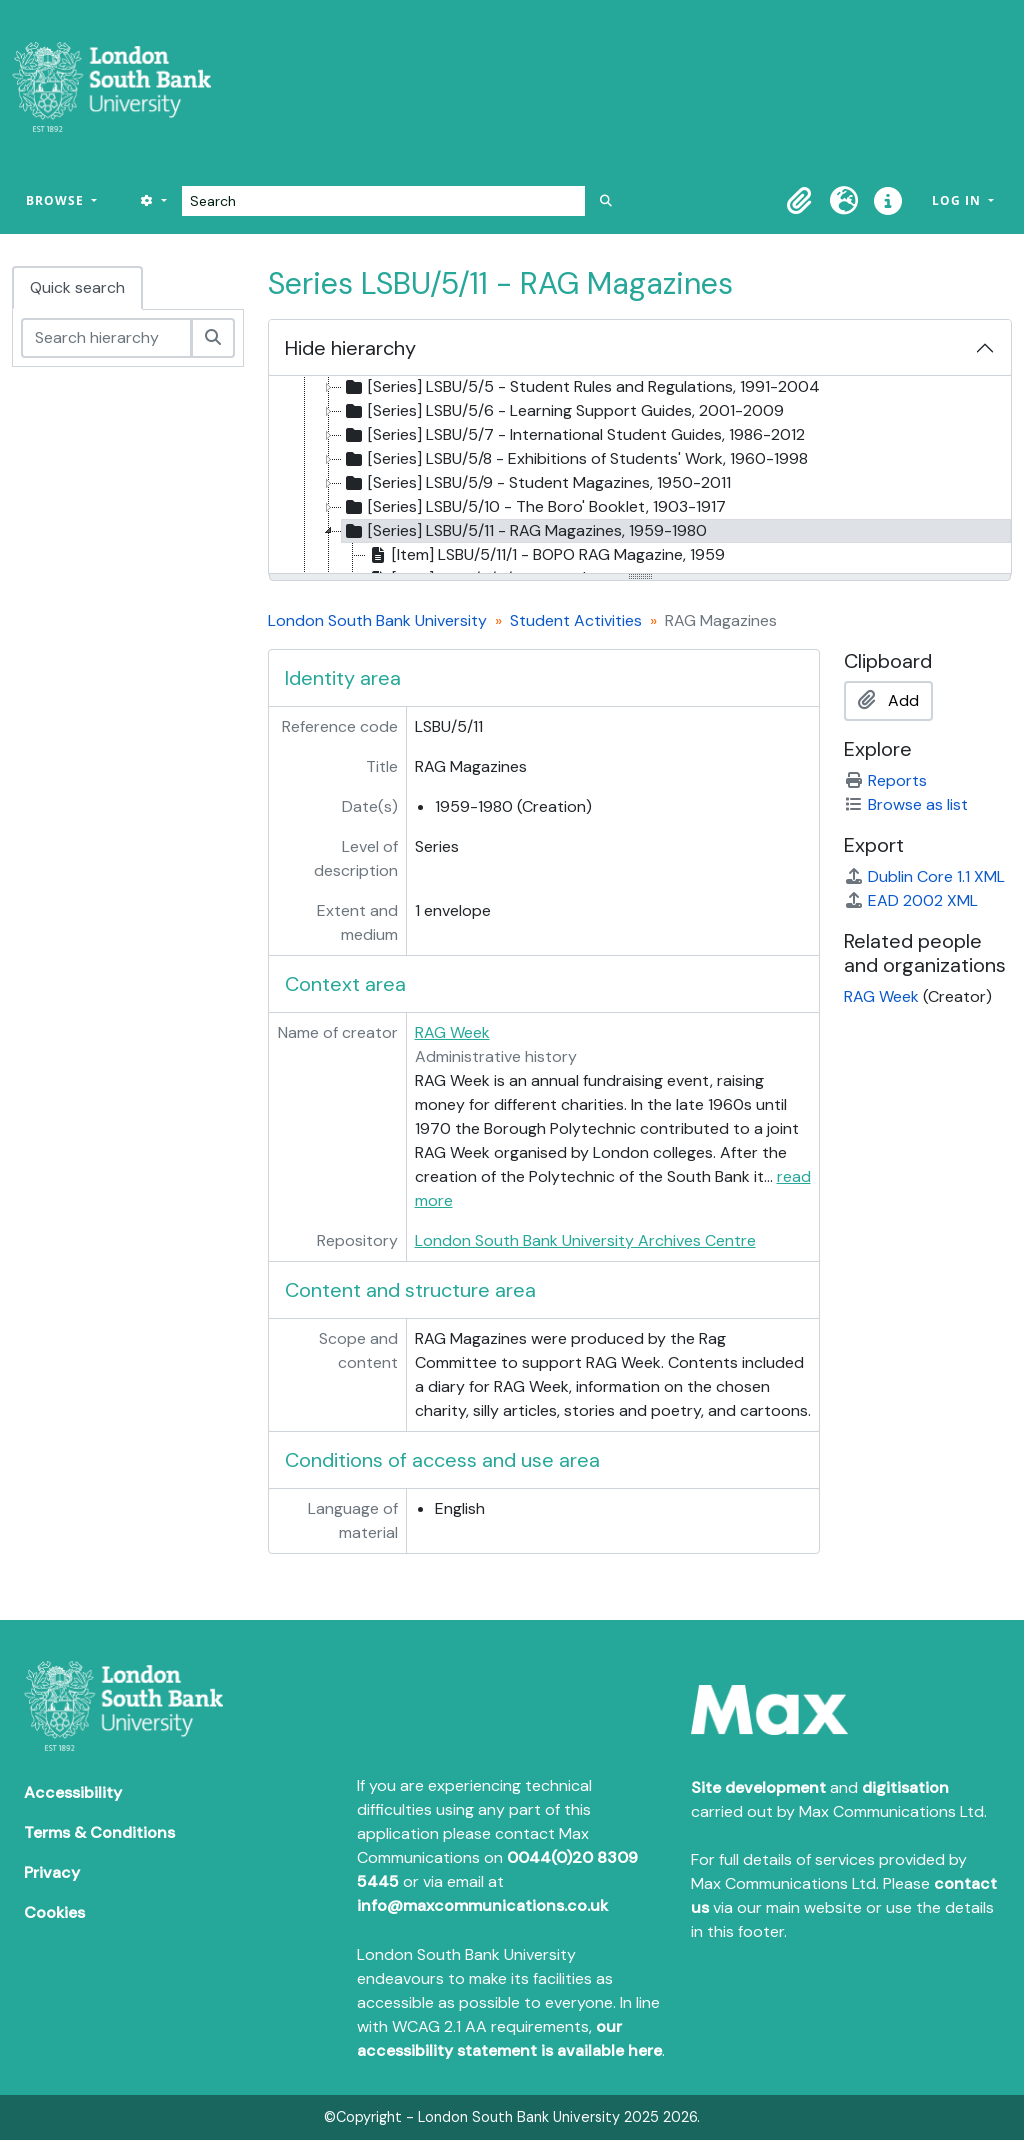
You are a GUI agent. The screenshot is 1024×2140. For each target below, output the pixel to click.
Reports (885, 780)
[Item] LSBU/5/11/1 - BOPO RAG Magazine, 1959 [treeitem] (545, 555)
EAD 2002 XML (911, 900)
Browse (57, 200)
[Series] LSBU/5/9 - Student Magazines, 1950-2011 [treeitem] (536, 483)
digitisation (905, 1787)
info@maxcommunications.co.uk (482, 1905)
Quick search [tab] (77, 287)
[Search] (383, 201)
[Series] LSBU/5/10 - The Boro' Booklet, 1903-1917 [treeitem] (534, 507)
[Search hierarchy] (106, 338)
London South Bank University (377, 620)
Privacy (52, 1872)
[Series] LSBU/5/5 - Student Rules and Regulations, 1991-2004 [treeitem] (581, 387)
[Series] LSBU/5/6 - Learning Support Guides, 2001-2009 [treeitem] (563, 411)
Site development (758, 1787)
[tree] (640, 476)
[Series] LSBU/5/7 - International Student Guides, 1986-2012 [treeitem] (573, 435)
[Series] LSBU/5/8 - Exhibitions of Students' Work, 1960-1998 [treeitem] (575, 459)
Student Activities (576, 620)
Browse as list (906, 804)
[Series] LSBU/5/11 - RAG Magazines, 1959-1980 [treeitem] (524, 531)
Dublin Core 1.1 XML (924, 876)
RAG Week (452, 1032)
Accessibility (73, 1792)
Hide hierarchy (350, 348)
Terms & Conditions (99, 1832)
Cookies (54, 1912)
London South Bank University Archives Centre (585, 1240)
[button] (800, 201)
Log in (958, 200)
